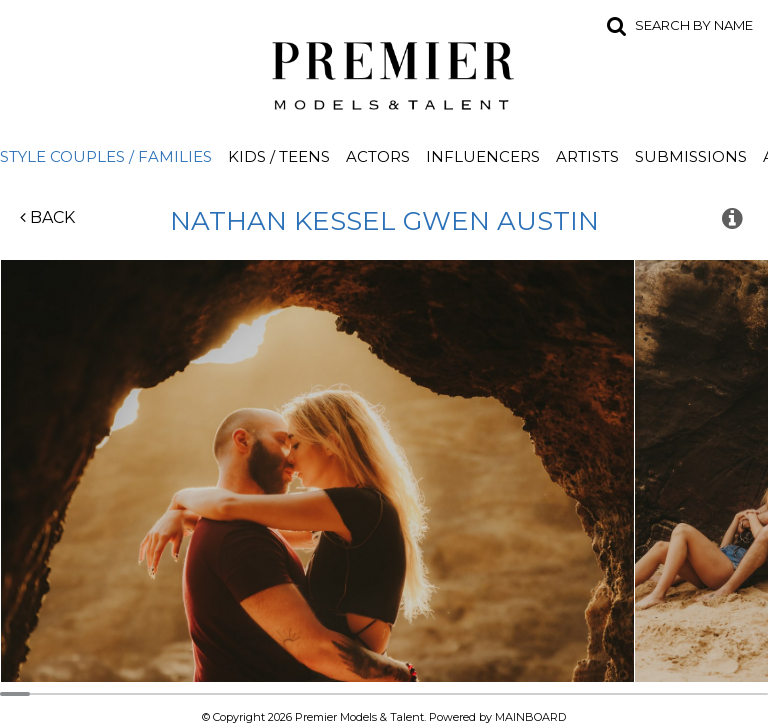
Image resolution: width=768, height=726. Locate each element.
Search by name (694, 25)
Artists (587, 156)
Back (47, 217)
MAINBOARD (530, 717)
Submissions (691, 156)
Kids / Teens (279, 156)
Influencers (483, 156)
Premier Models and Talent (384, 72)
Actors (378, 156)
